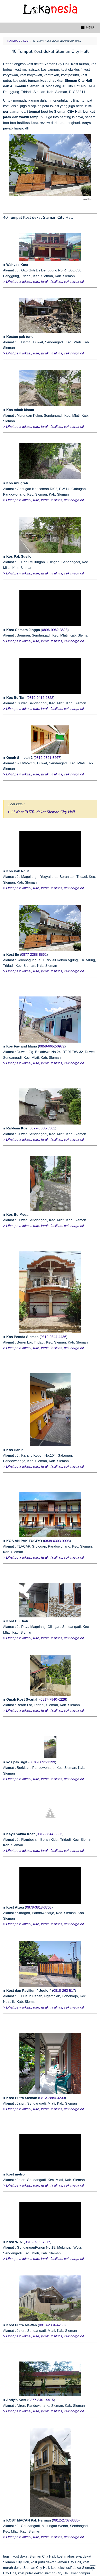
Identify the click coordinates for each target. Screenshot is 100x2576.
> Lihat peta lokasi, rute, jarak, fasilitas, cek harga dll (43, 282)
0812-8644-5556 (49, 1834)
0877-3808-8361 (42, 1128)
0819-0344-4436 (53, 1337)
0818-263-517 (64, 1991)
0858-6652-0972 (52, 1046)
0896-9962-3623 (55, 630)
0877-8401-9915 (41, 2400)
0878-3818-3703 (39, 1907)
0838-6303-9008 (57, 1541)
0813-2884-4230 (52, 2098)
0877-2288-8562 (34, 955)
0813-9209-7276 (37, 2242)
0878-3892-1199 (42, 1762)
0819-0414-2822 (40, 698)
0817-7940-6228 (53, 1699)
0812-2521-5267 (47, 758)
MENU (87, 27)
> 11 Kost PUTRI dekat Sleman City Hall (41, 811)
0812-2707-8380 (66, 2520)
